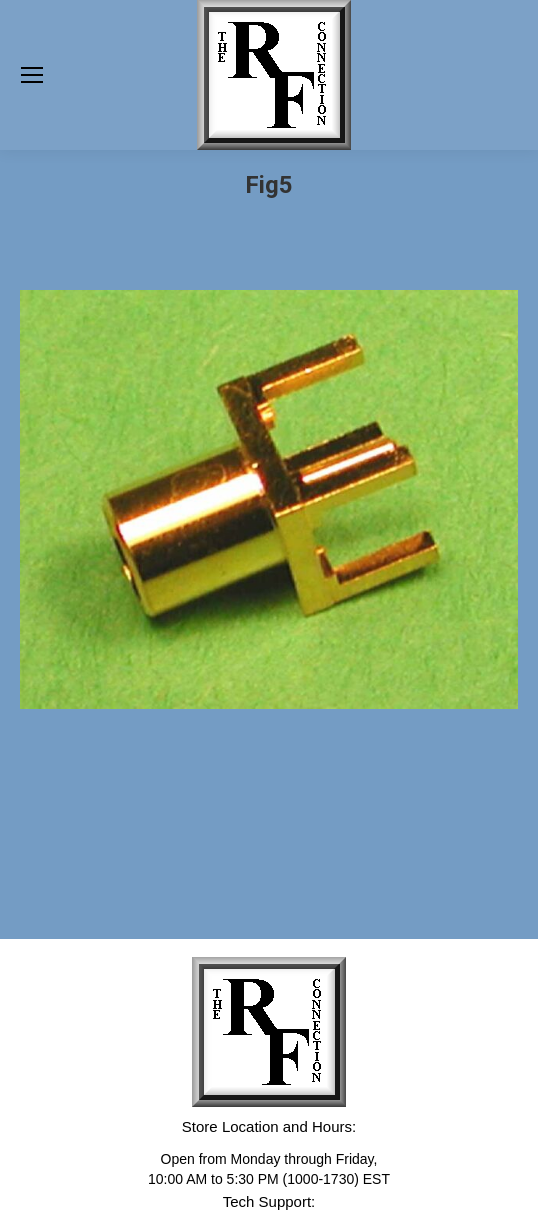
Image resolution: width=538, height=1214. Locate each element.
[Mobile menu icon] (32, 75)
